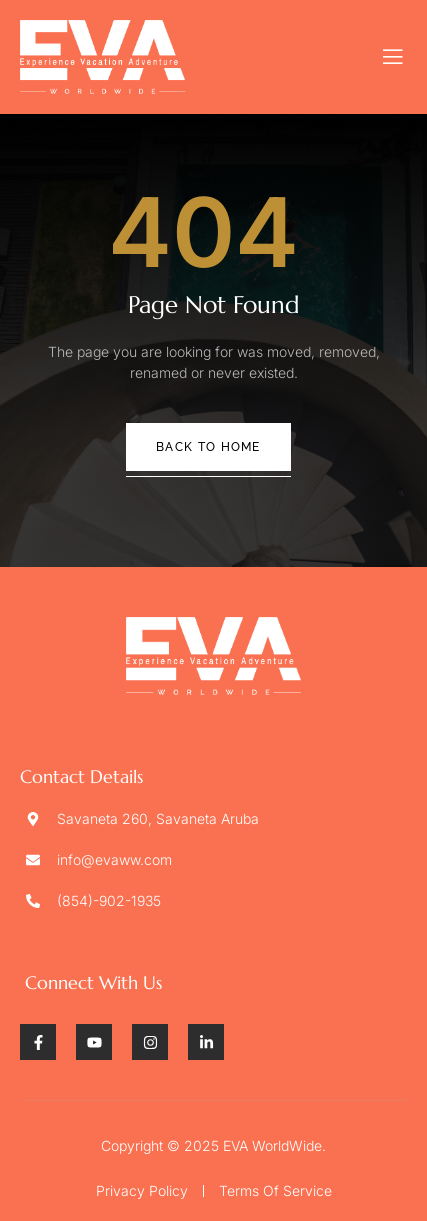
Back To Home (208, 447)
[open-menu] (393, 57)
